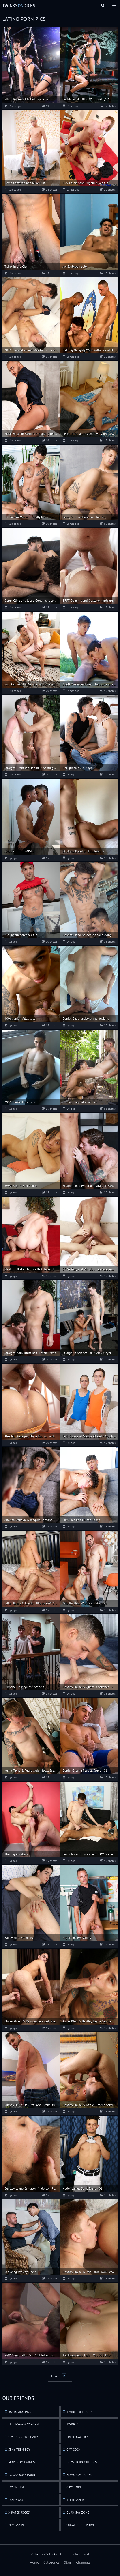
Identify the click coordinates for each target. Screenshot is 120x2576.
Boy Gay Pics (17, 2525)
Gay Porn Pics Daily (23, 2437)
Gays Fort (73, 2487)
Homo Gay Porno (79, 2475)
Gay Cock (73, 2449)
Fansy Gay (15, 2500)
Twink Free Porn (79, 2412)
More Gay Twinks (21, 2462)
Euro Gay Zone (77, 2512)
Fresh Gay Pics (77, 2437)
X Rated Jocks (19, 2512)
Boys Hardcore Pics (81, 2462)
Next (55, 2376)
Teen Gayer (75, 2500)
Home (34, 2562)
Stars (68, 2562)
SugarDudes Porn (80, 2525)
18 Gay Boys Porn (21, 2475)
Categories (51, 2562)
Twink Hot (16, 2487)
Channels (83, 2562)
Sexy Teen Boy (19, 2449)
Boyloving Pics (19, 2412)
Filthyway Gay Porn (23, 2424)
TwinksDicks (18, 6)
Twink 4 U (73, 2424)
